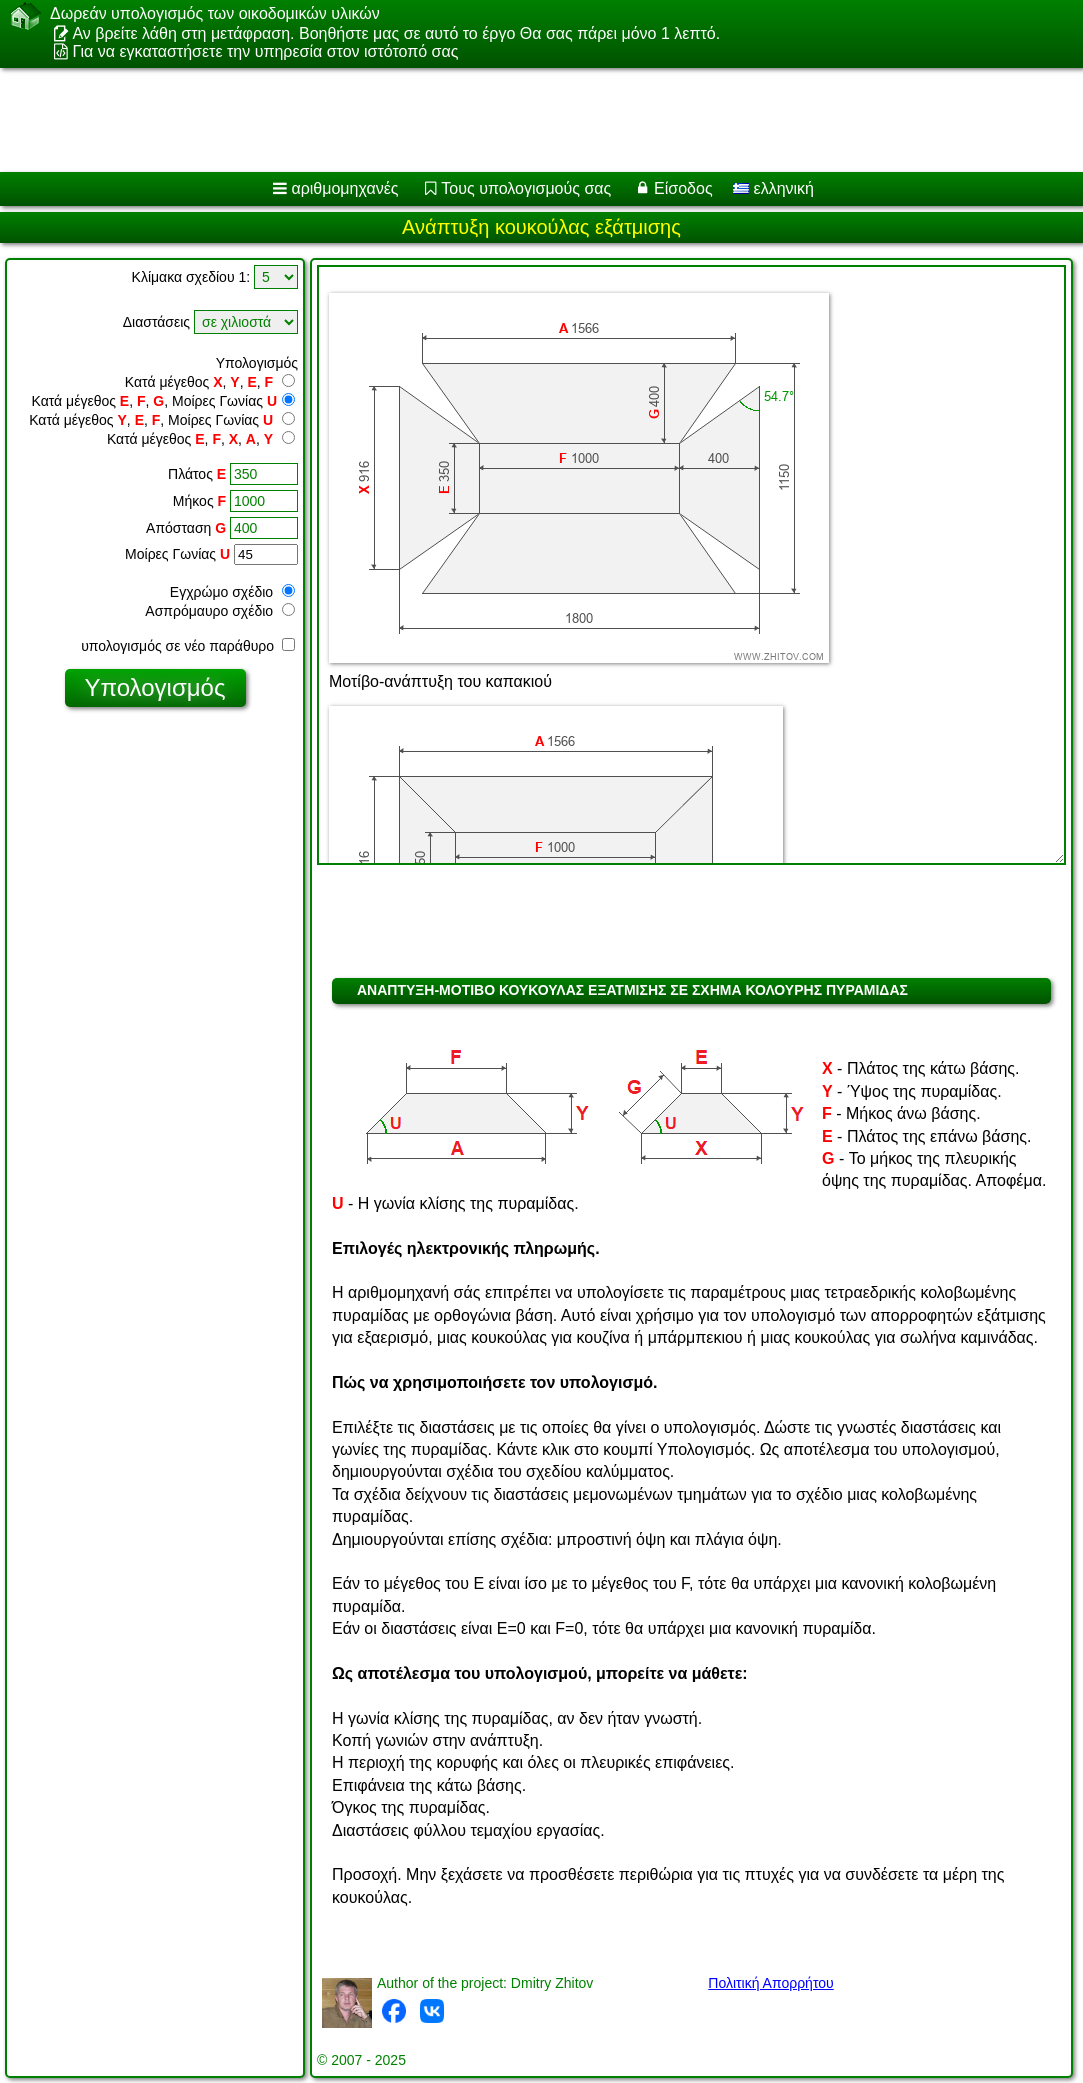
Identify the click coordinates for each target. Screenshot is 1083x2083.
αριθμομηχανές (344, 188)
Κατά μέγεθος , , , (210, 382)
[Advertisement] (521, 120)
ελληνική (773, 188)
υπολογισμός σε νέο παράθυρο (188, 646)
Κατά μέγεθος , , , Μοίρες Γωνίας (164, 401)
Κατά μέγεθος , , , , (201, 439)
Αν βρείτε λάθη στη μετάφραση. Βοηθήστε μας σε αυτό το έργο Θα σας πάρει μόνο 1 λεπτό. (396, 33)
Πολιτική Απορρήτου (770, 1983)
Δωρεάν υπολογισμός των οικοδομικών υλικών (215, 14)
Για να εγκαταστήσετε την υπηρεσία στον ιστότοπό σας (265, 51)
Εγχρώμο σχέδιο (232, 592)
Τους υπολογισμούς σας (526, 188)
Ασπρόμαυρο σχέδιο (220, 611)
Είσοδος (683, 188)
